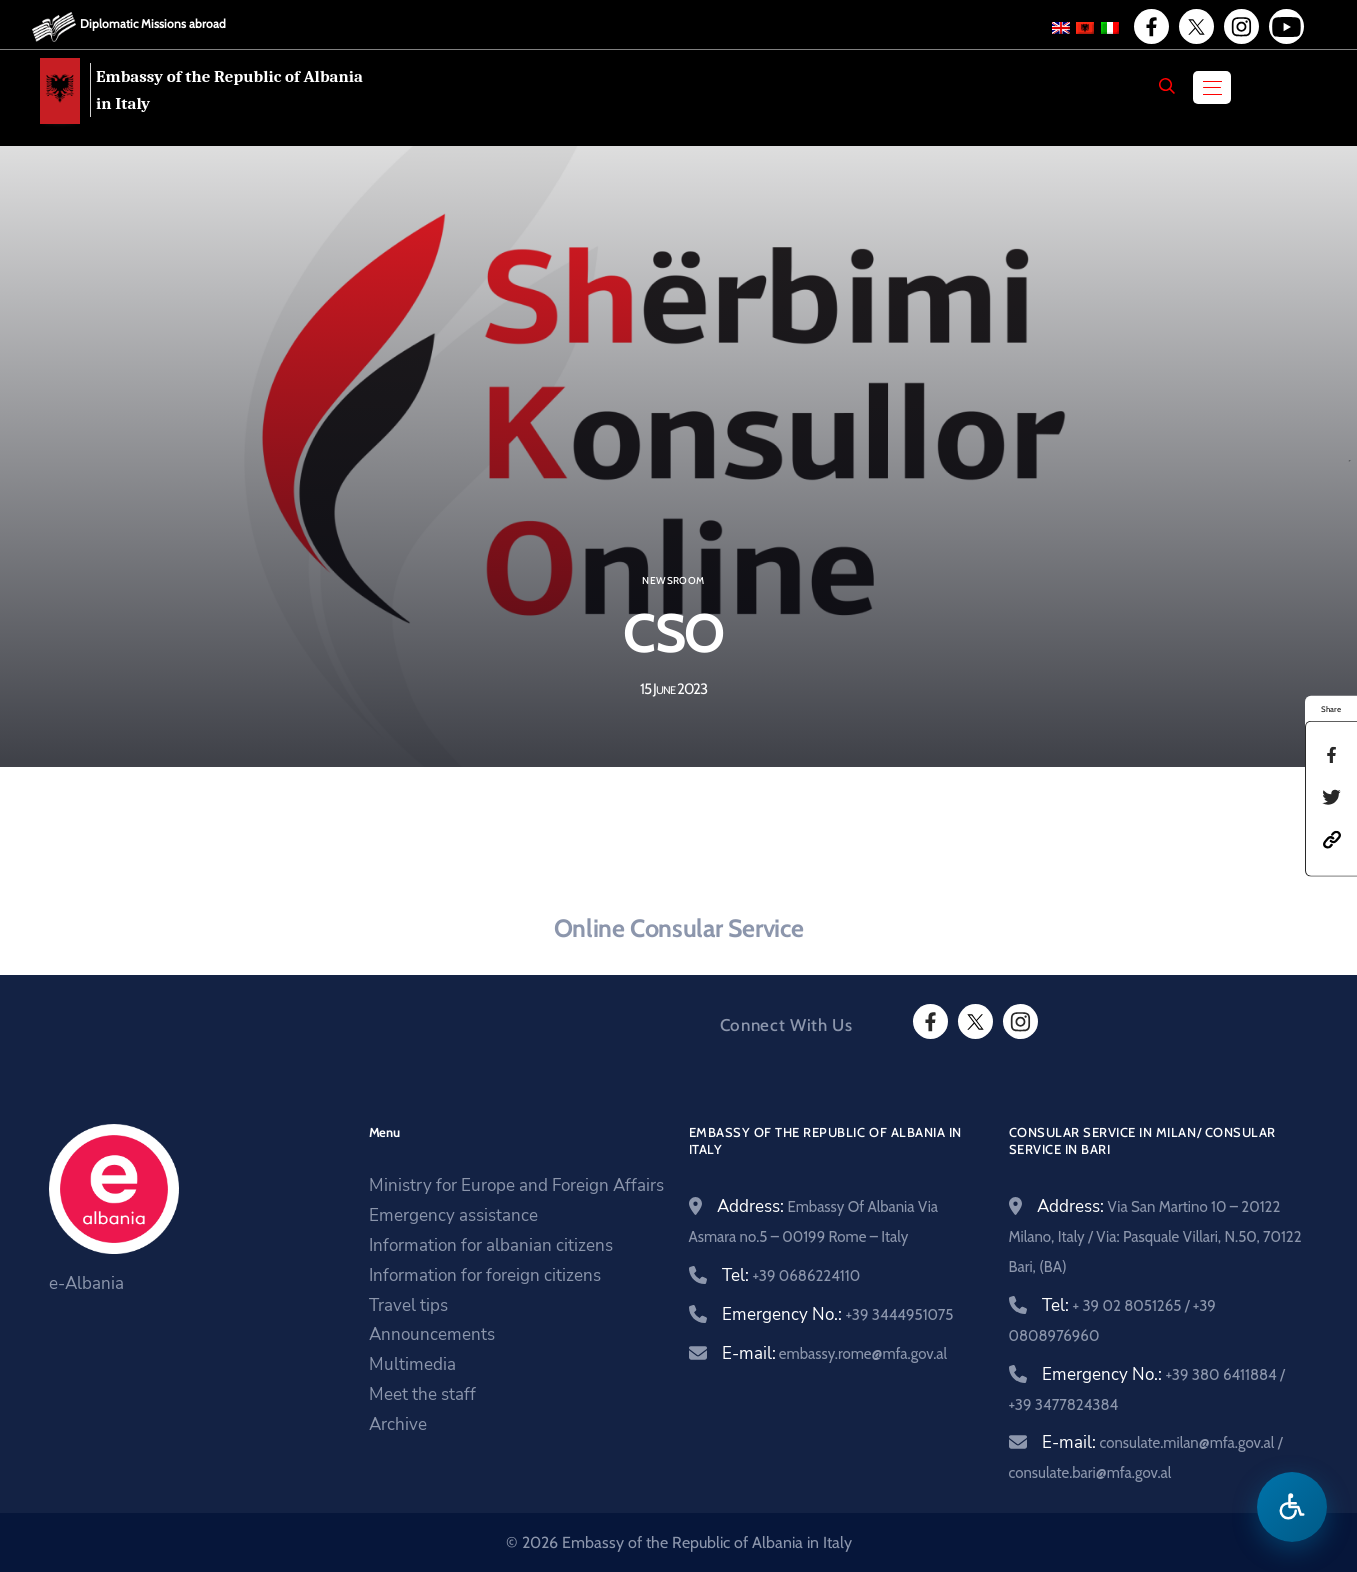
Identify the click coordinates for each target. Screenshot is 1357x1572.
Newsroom (673, 581)
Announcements (432, 1334)
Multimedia (412, 1364)
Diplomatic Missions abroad (153, 23)
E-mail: (835, 1353)
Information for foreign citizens (485, 1275)
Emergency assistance (453, 1215)
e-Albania (86, 1283)
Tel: (791, 1275)
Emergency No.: (838, 1314)
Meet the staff (422, 1394)
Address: (1155, 1235)
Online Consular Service (678, 928)
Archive (398, 1424)
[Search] (1167, 86)
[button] (1332, 837)
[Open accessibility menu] (1292, 1507)
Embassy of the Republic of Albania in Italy (229, 90)
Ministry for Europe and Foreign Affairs (516, 1185)
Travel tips (408, 1305)
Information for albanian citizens (491, 1245)
